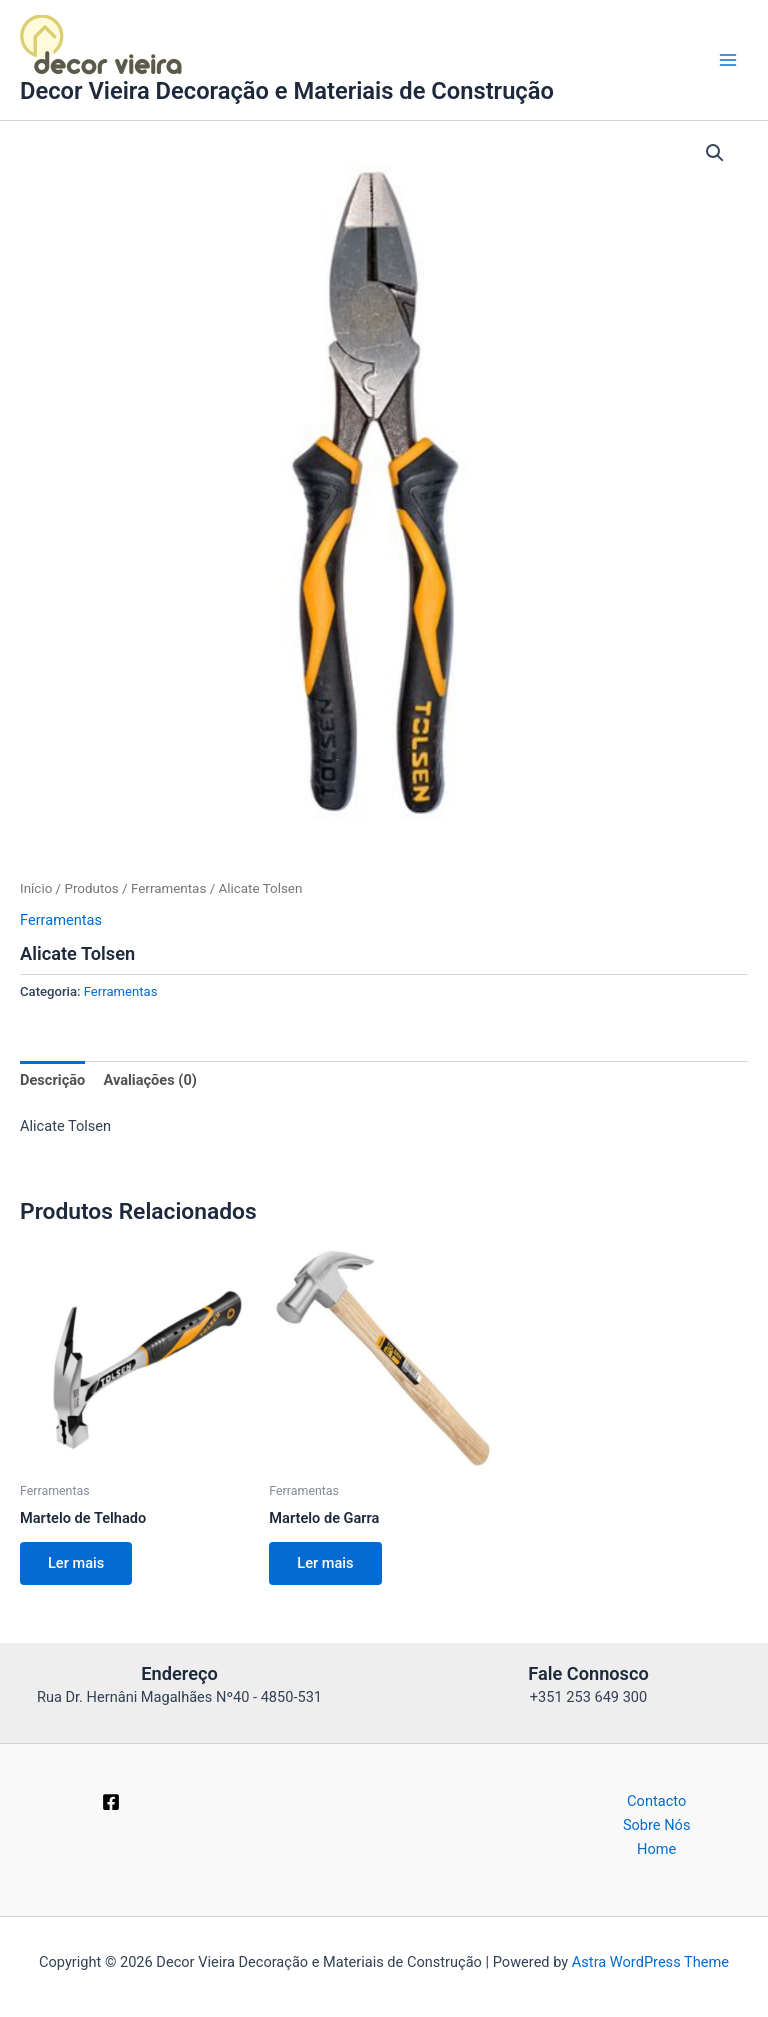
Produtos (91, 888)
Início (36, 888)
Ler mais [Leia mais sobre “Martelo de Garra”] (325, 1563)
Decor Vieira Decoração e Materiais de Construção (287, 91)
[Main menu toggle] (728, 60)
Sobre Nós (657, 1825)
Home (656, 1849)
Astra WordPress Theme (650, 1962)
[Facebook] (111, 1802)
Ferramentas (168, 888)
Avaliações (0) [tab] (149, 1080)
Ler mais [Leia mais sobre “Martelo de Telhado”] (76, 1563)
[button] (715, 153)
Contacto (656, 1801)
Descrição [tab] (52, 1080)
